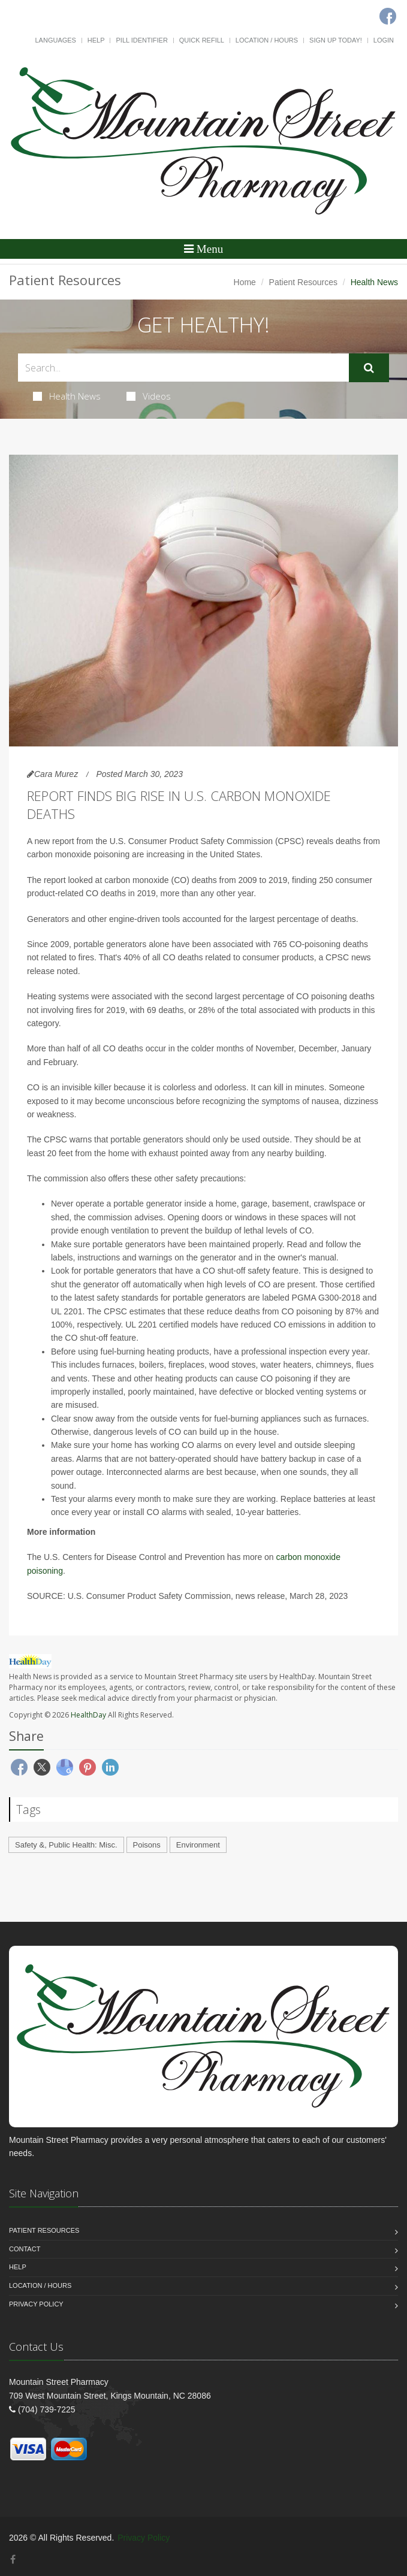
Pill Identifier (141, 40)
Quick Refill (201, 40)
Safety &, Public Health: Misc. (66, 1844)
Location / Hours (267, 40)
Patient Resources (303, 282)
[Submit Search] (369, 367)
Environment (198, 1844)
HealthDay (88, 1715)
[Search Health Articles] (183, 367)
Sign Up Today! (335, 40)
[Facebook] (13, 2559)
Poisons (147, 1844)
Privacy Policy (36, 2304)
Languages (55, 40)
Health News (67, 396)
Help (96, 40)
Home (245, 282)
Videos (148, 396)
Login (383, 40)
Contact (24, 2249)
